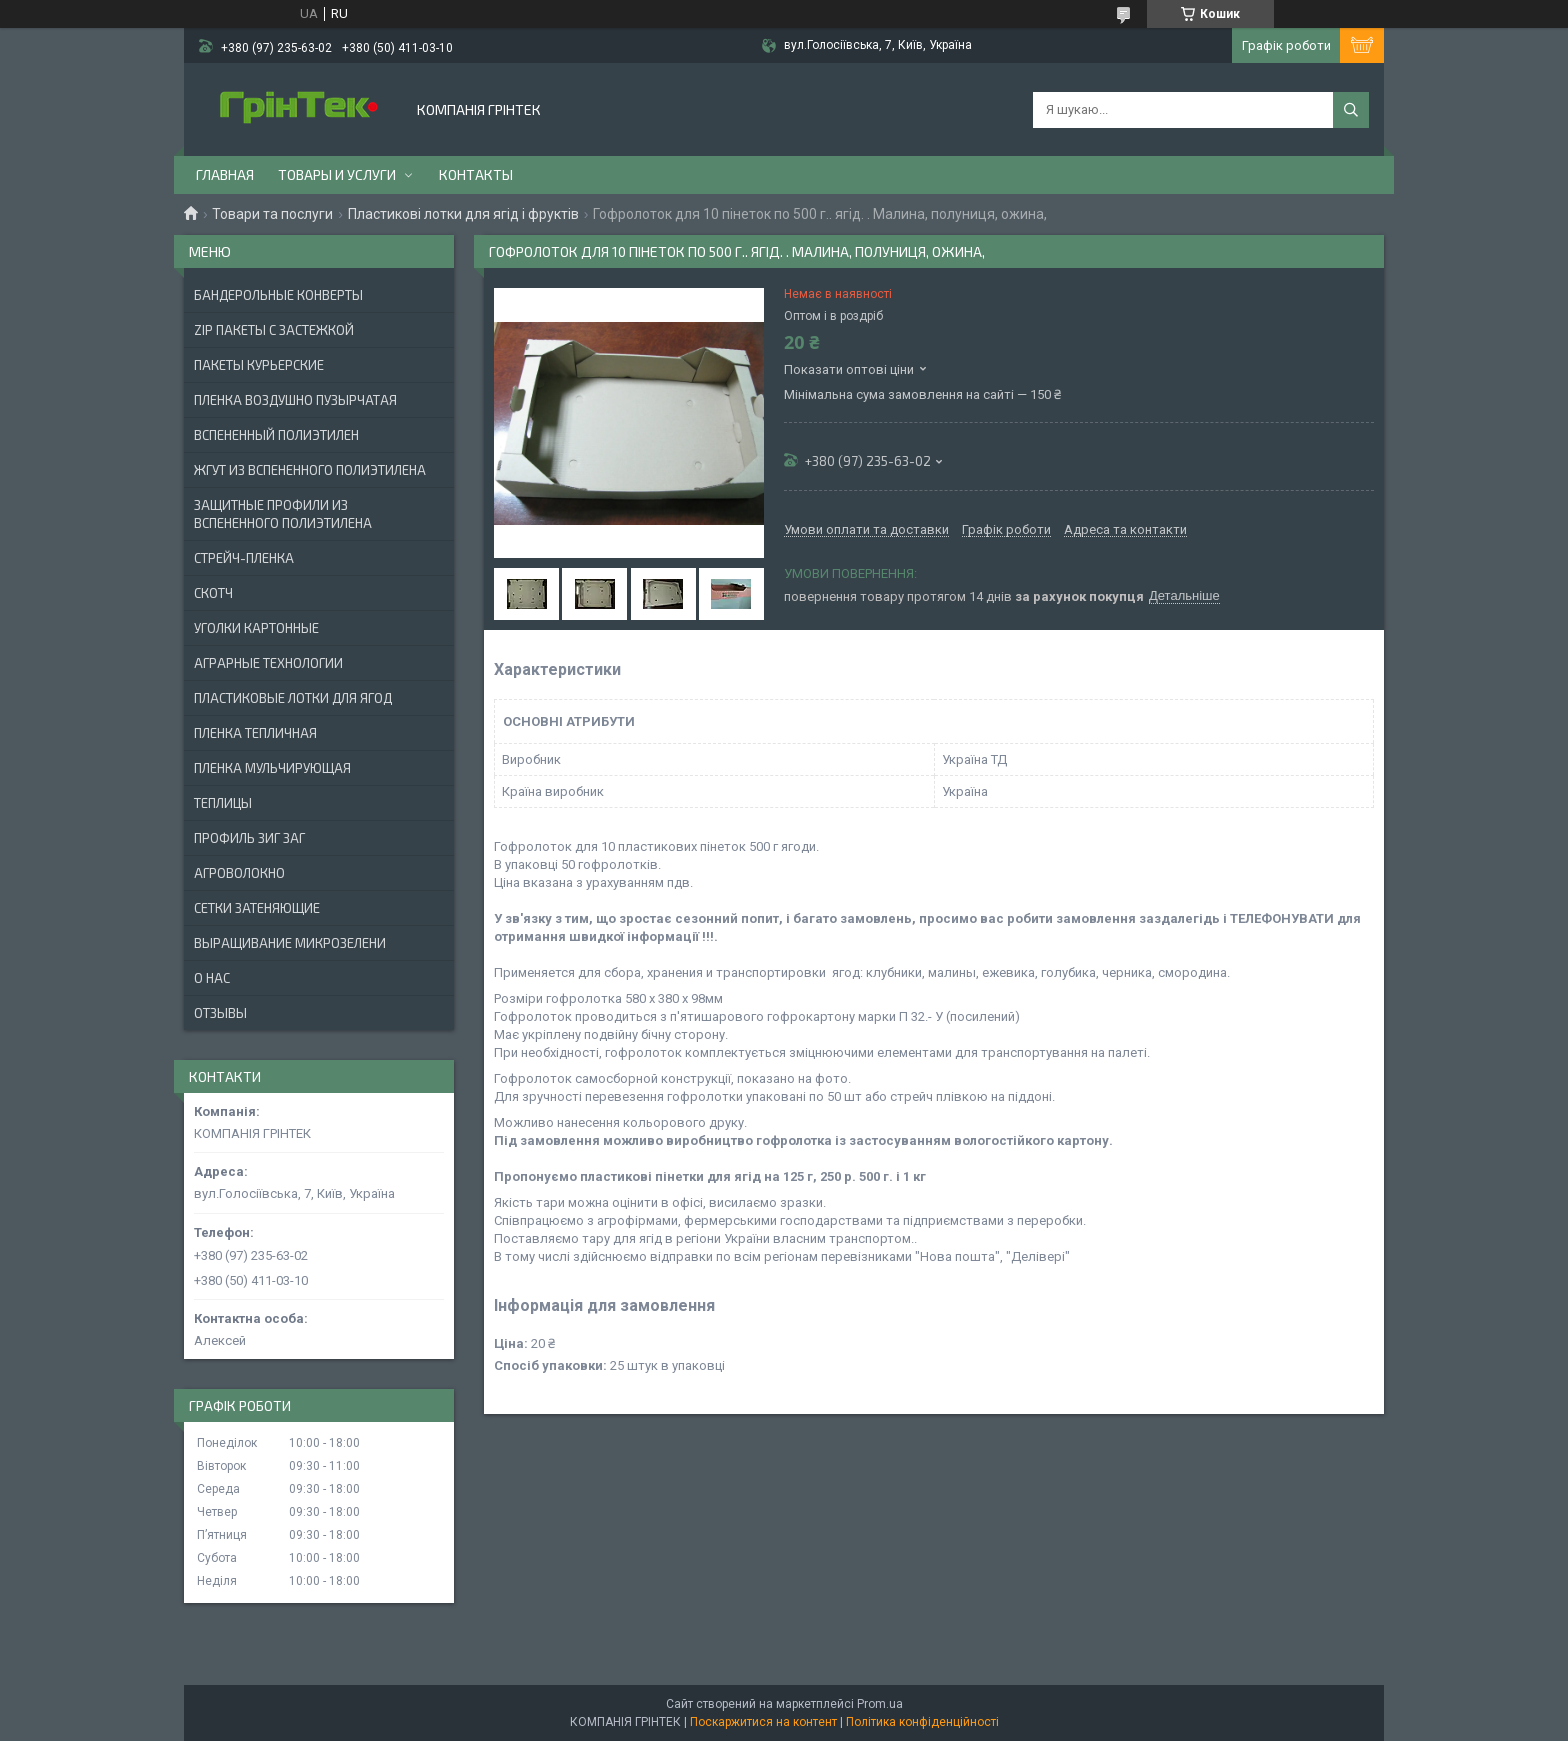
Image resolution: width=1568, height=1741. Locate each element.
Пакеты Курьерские (259, 365)
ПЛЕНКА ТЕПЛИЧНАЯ (255, 733)
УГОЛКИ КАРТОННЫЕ (256, 628)
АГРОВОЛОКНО (239, 873)
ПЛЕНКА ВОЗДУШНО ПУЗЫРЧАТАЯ (295, 400)
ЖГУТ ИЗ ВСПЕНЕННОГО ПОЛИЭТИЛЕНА (310, 470)
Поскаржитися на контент (763, 1722)
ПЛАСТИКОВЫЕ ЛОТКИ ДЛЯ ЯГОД (293, 698)
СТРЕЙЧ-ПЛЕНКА (244, 558)
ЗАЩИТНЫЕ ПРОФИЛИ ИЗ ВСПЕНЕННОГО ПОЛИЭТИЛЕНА (283, 514)
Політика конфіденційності (922, 1722)
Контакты (476, 174)
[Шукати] (1351, 110)
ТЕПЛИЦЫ (223, 803)
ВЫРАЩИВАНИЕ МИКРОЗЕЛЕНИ (290, 943)
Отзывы (220, 1013)
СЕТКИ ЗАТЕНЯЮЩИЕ (257, 908)
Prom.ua (880, 1704)
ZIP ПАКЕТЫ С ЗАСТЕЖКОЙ (274, 330)
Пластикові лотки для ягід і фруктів (463, 214)
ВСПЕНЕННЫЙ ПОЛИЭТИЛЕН (276, 435)
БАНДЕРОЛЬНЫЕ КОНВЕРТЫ (278, 295)
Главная (225, 174)
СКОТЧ (213, 593)
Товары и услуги (337, 174)
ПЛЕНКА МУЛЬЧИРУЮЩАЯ (272, 768)
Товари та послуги (272, 214)
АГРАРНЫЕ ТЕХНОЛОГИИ (268, 663)
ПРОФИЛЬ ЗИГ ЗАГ (249, 838)
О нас (212, 978)
